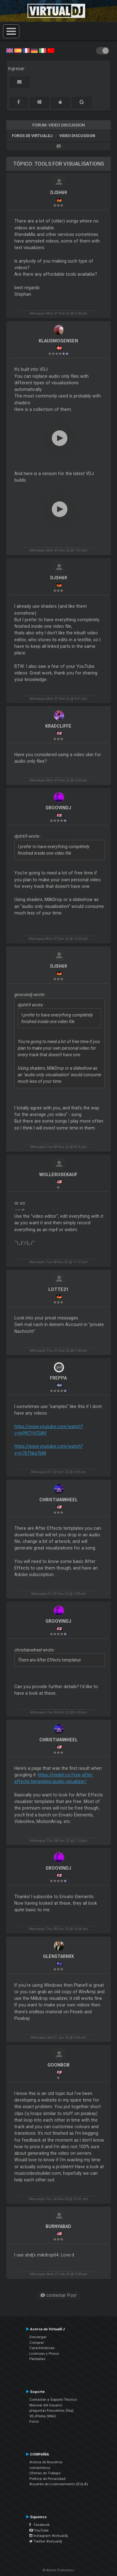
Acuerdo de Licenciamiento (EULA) (58, 2484)
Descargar (37, 2337)
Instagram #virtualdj (48, 2535)
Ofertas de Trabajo (45, 2473)
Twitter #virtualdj (45, 2541)
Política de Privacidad (47, 2478)
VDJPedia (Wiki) (42, 2416)
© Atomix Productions (58, 2570)
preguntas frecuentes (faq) (51, 2410)
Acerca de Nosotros (45, 2462)
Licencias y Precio (44, 2353)
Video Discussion (77, 135)
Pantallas (37, 2359)
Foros (34, 2421)
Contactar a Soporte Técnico (53, 2399)
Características (42, 2348)
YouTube (38, 2530)
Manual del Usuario (45, 2405)
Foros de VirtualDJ (32, 135)
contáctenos (39, 2468)
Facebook (39, 2524)
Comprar (36, 2342)
